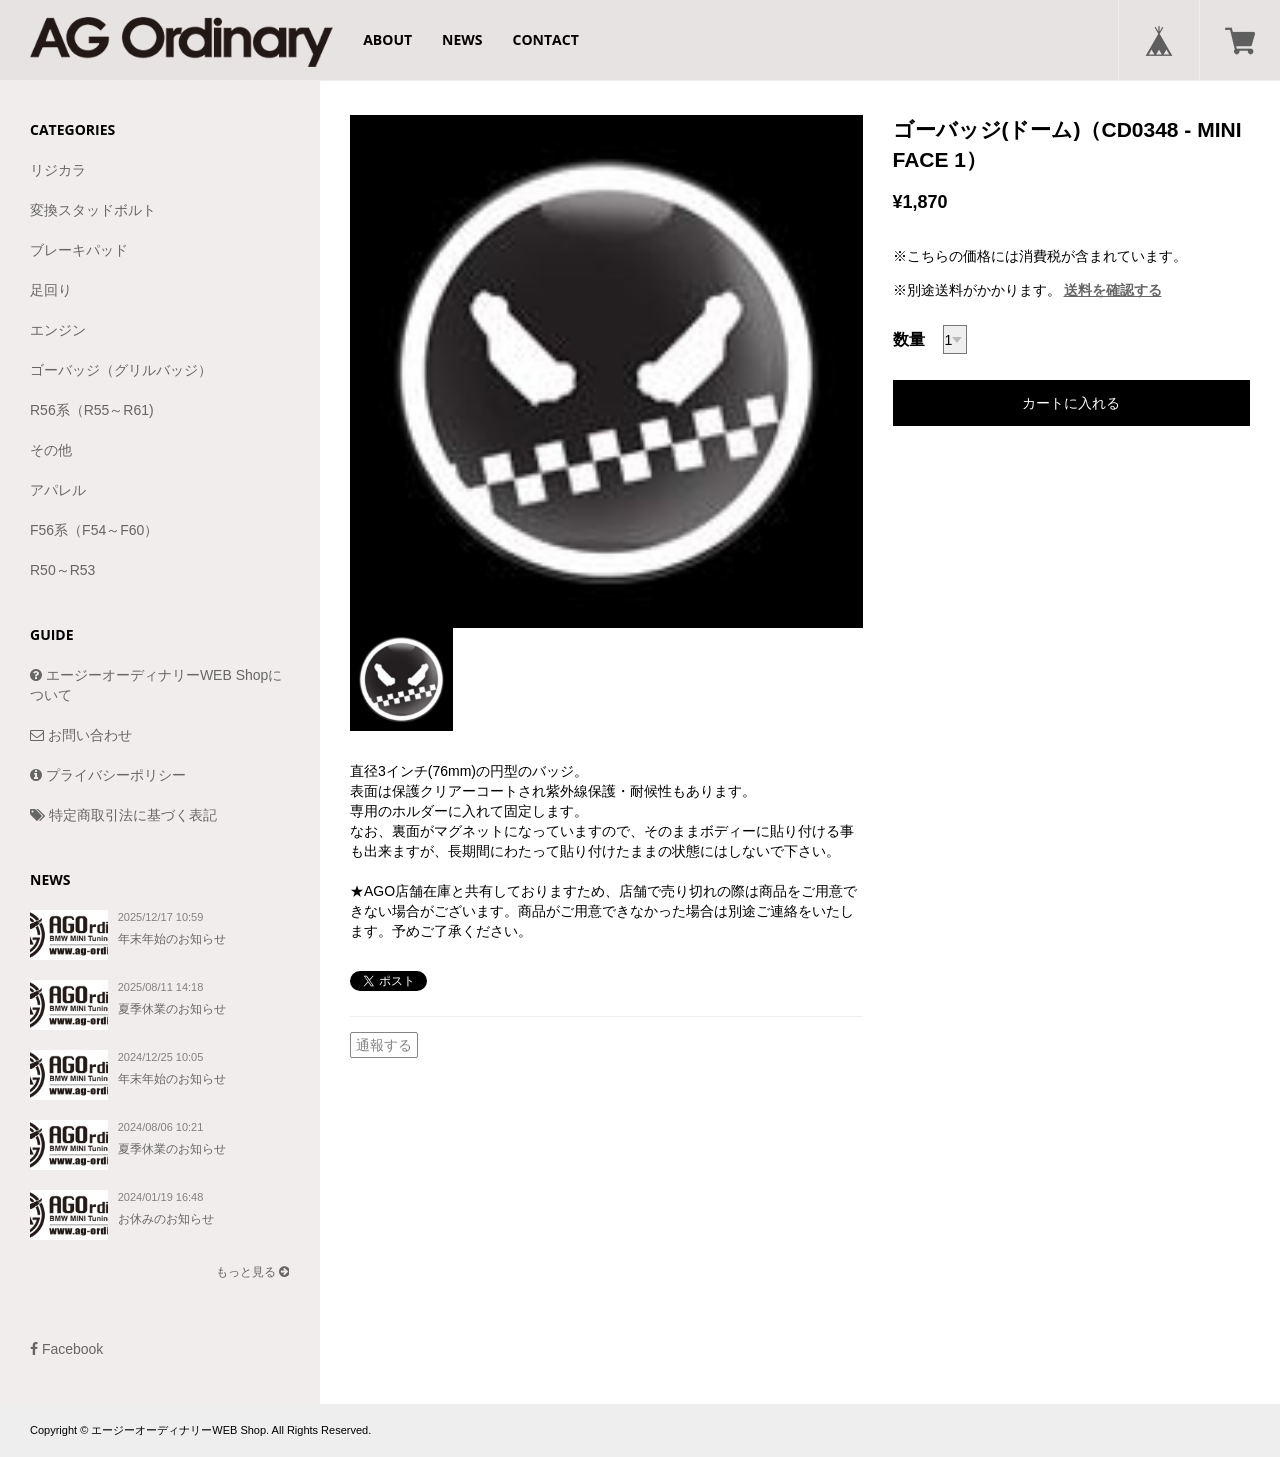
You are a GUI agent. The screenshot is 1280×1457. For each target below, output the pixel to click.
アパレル (58, 490)
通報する (384, 1045)
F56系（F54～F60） (94, 530)
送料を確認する (1113, 290)
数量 (909, 339)
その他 (51, 450)
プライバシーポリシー (108, 775)
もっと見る (252, 1272)
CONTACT (546, 39)
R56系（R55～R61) (92, 410)
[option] (606, 371)
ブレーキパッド (79, 250)
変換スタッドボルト (93, 210)
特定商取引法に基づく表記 (123, 815)
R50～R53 (62, 570)
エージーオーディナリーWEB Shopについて (156, 685)
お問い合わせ (81, 735)
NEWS (462, 39)
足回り (51, 290)
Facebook (66, 1349)
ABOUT (387, 39)
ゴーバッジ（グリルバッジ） (121, 370)
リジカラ (58, 170)
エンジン (58, 330)
